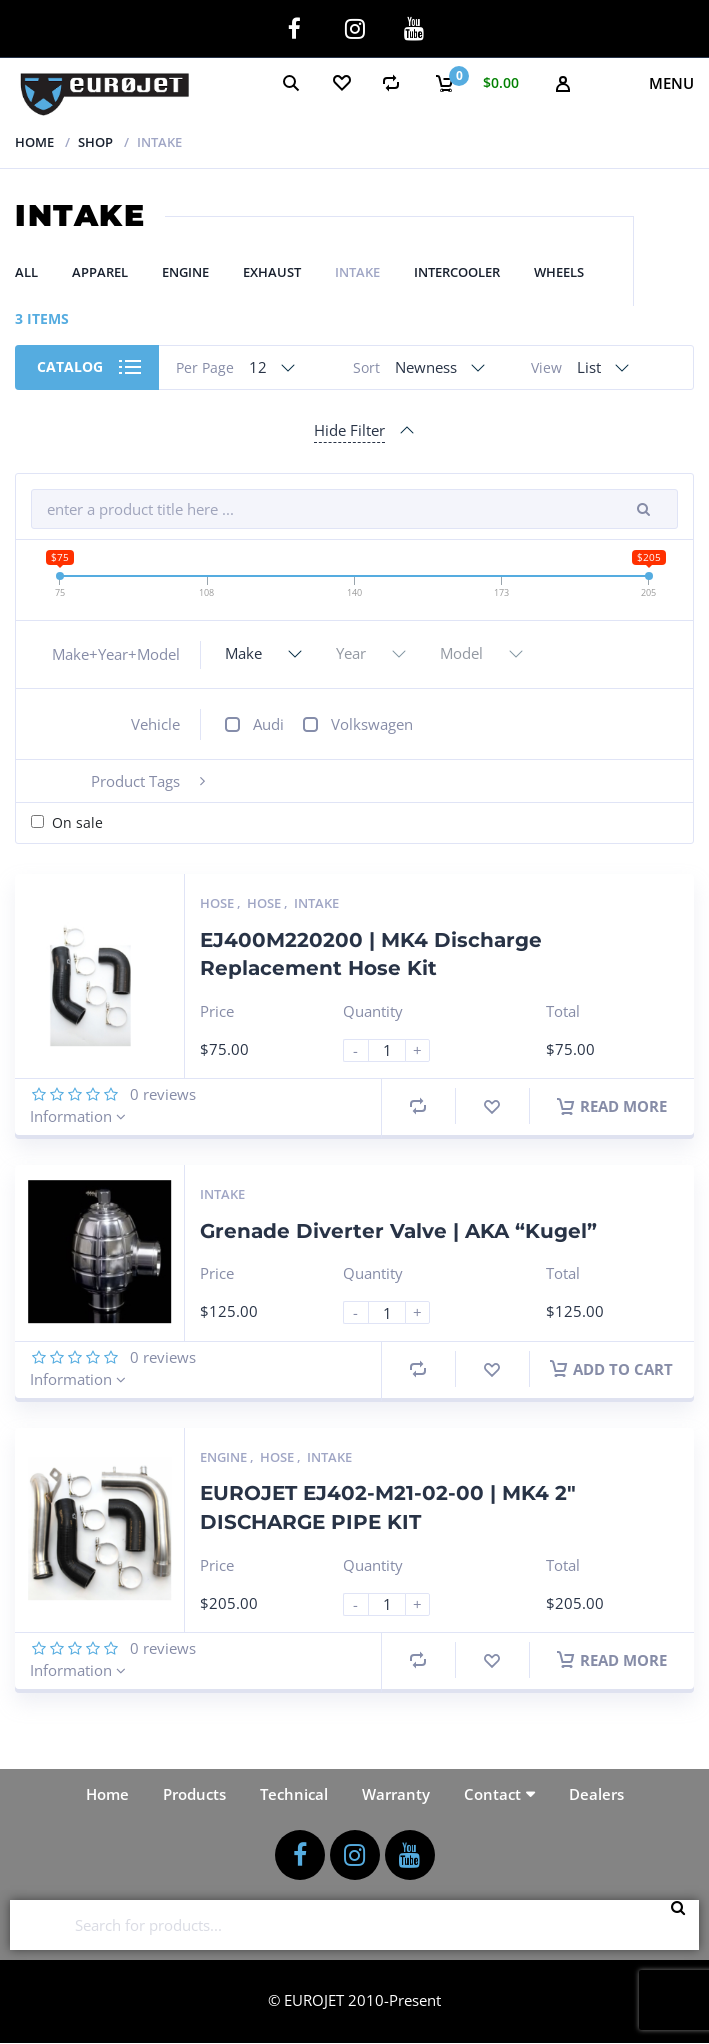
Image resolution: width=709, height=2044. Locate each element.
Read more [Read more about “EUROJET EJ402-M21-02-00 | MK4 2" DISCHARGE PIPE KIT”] (612, 1660)
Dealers (596, 1794)
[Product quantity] (395, 1050)
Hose (218, 903)
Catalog (70, 366)
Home (34, 142)
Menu (671, 83)
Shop (95, 142)
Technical (294, 1794)
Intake (357, 272)
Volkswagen (372, 724)
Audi (268, 724)
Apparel (100, 272)
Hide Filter (349, 430)
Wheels (559, 272)
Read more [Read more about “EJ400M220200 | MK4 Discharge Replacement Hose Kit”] (612, 1106)
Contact (492, 1794)
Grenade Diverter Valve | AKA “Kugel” (398, 1231)
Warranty (396, 1794)
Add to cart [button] (611, 1369)
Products (194, 1794)
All (26, 272)
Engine (185, 272)
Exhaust (272, 272)
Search (684, 1925)
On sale (77, 822)
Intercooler (457, 272)
